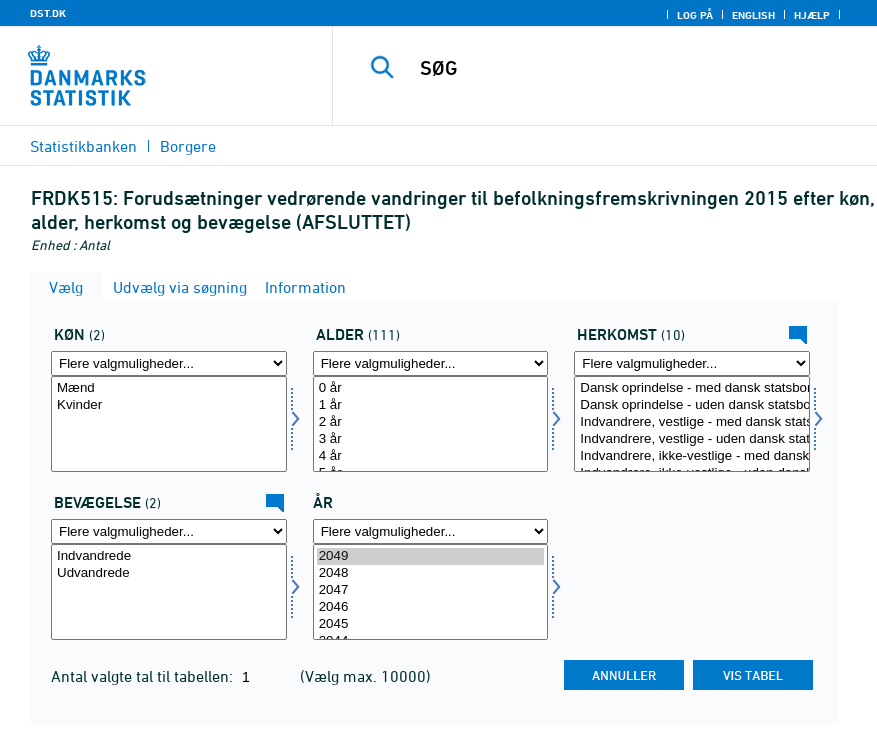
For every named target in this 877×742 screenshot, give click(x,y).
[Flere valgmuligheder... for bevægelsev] (169, 531)
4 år (431, 456)
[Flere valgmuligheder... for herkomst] (692, 363)
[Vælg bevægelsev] (169, 592)
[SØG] (627, 68)
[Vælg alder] (431, 424)
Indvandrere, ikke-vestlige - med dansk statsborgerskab (692, 456)
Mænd (169, 388)
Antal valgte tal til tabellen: (144, 676)
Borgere (188, 146)
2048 (431, 573)
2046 (431, 607)
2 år (431, 422)
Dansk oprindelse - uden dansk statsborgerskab (692, 405)
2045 (431, 624)
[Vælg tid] (431, 592)
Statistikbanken (83, 146)
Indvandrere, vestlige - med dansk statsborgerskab (692, 422)
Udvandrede (169, 573)
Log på (695, 15)
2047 (431, 590)
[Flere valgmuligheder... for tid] (431, 531)
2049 (431, 556)
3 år (431, 439)
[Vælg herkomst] (692, 424)
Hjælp (812, 15)
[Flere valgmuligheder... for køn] (169, 363)
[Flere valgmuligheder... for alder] (431, 363)
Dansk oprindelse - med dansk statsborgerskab (692, 388)
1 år (431, 405)
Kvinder (169, 405)
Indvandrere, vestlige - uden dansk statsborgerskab (692, 439)
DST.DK (48, 13)
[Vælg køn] (169, 424)
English (753, 15)
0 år (431, 388)
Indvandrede (169, 556)
